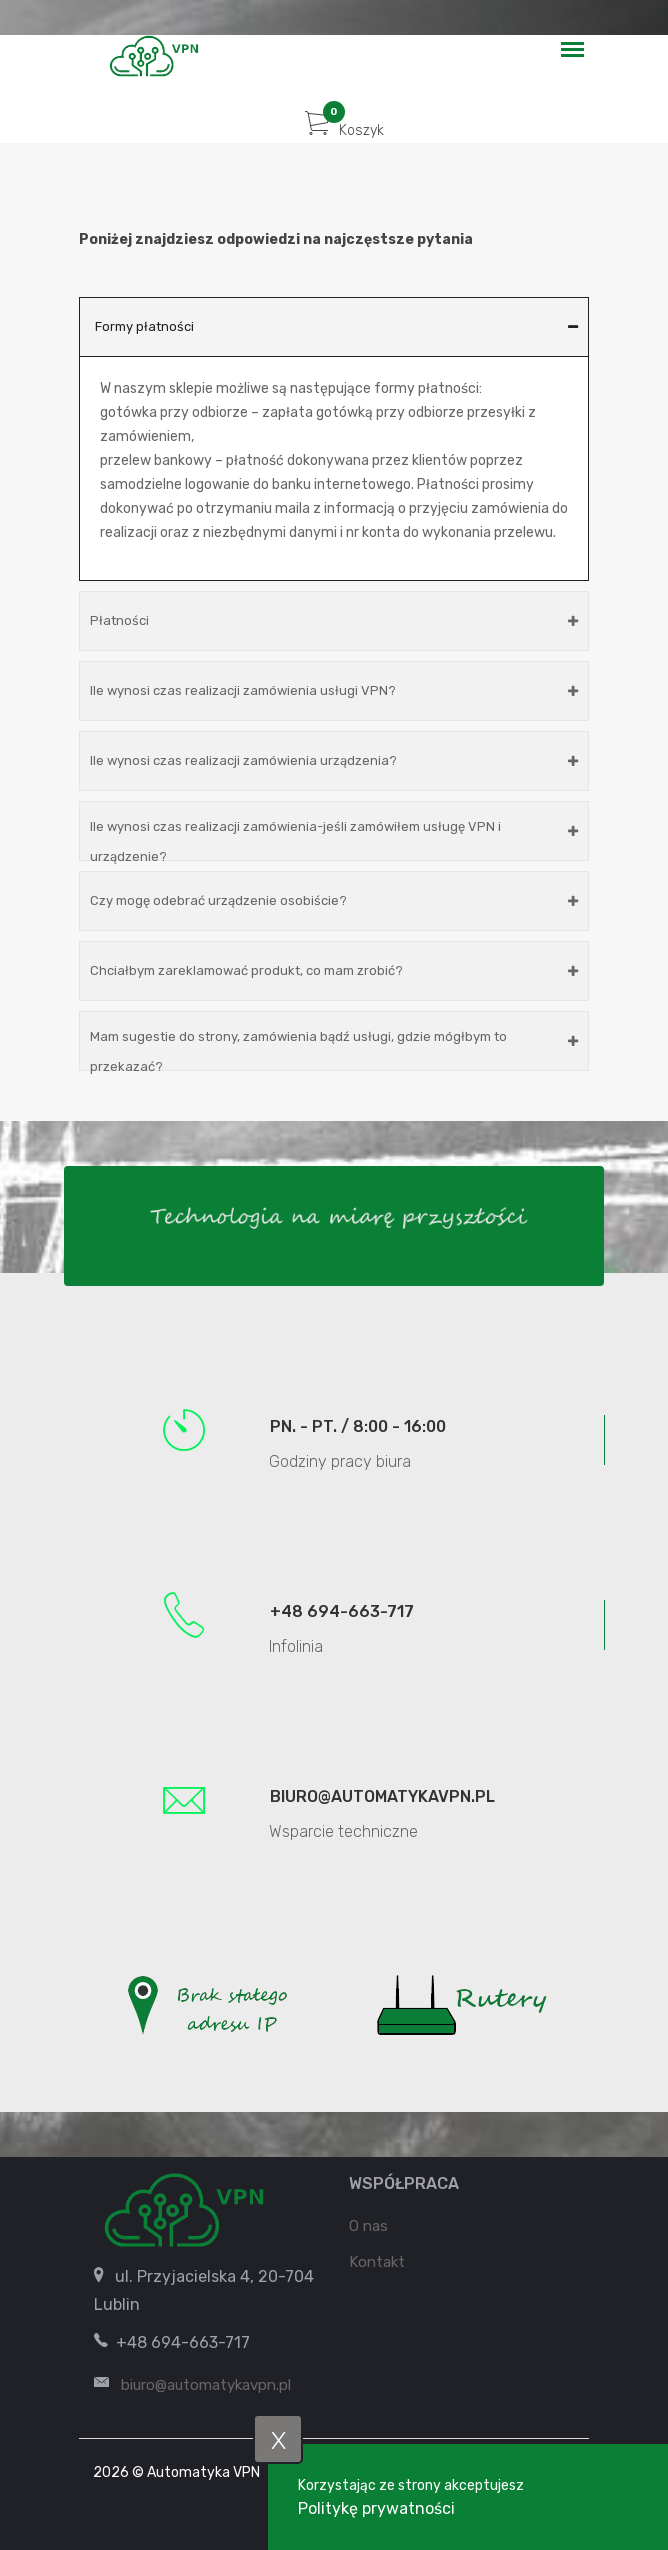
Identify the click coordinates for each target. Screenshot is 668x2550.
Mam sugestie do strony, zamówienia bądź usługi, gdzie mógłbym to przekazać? (334, 1050)
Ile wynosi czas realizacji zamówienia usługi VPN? (334, 690)
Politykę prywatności (376, 2508)
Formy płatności (336, 326)
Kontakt (377, 2262)
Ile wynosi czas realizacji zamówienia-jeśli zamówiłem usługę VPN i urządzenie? (334, 840)
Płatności (334, 620)
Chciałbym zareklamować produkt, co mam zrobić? (334, 970)
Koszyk (344, 130)
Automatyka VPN (203, 2472)
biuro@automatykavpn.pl (382, 1796)
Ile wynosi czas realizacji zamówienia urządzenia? (334, 760)
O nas (368, 2226)
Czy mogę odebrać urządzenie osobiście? (334, 900)
